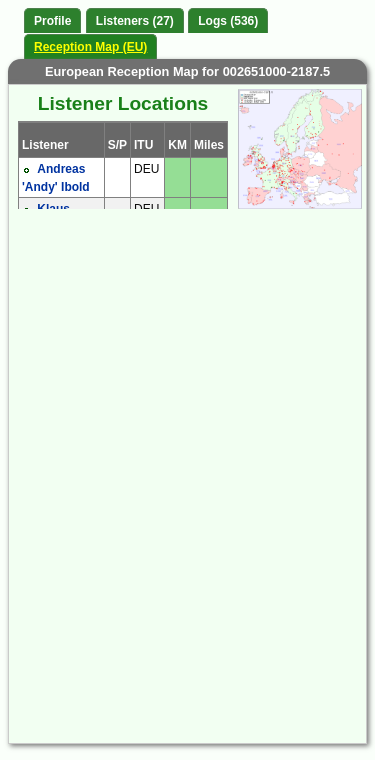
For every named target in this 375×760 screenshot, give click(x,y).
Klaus (53, 209)
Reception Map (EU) (90, 47)
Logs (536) (228, 21)
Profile (52, 21)
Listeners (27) (135, 21)
